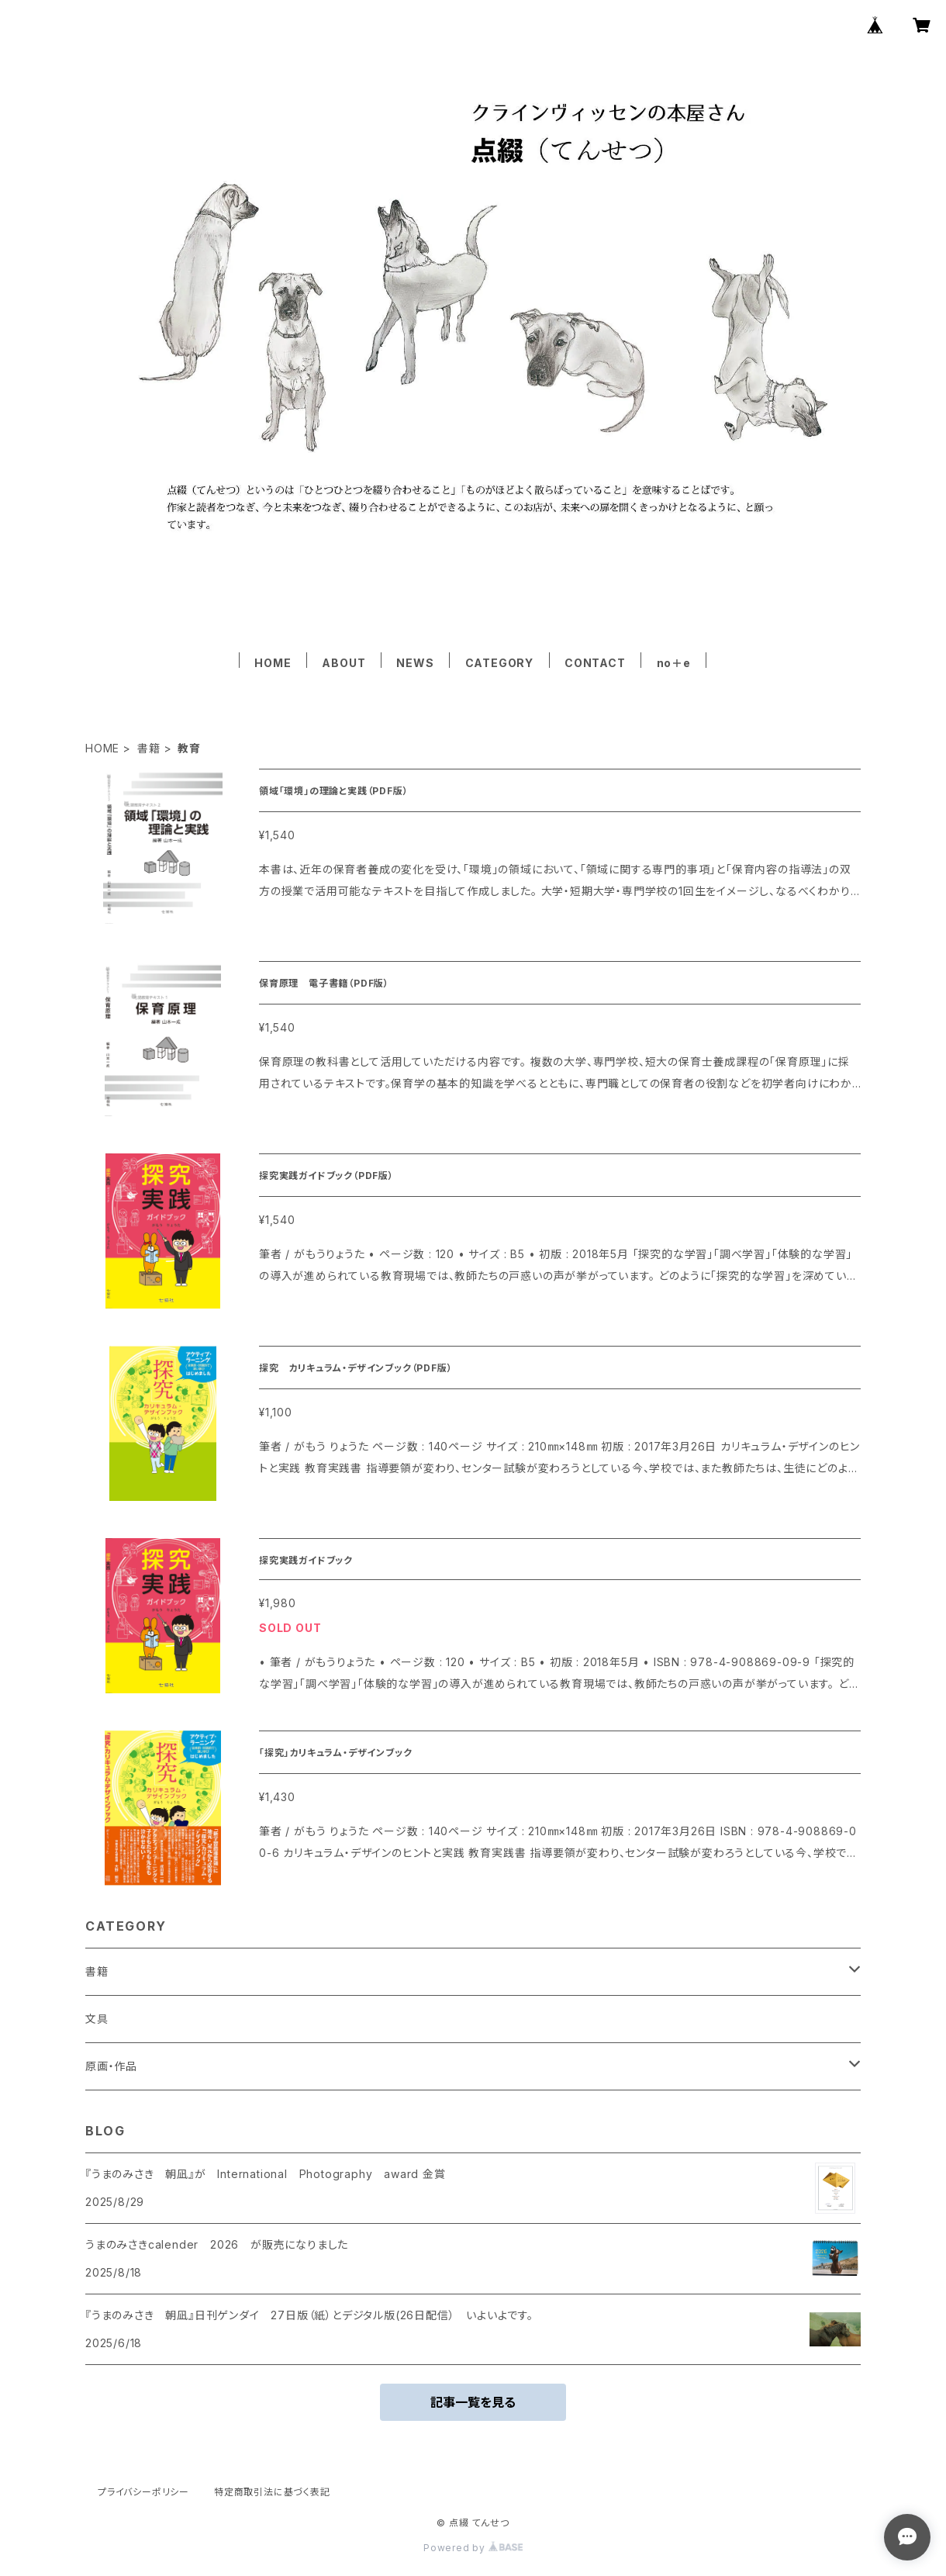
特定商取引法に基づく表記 (272, 2492)
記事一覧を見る (473, 2402)
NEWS (414, 662)
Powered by (473, 2548)
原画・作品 (111, 2066)
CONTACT (595, 662)
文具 (97, 2018)
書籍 (149, 748)
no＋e (674, 662)
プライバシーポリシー (143, 2492)
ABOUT (343, 662)
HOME (272, 662)
